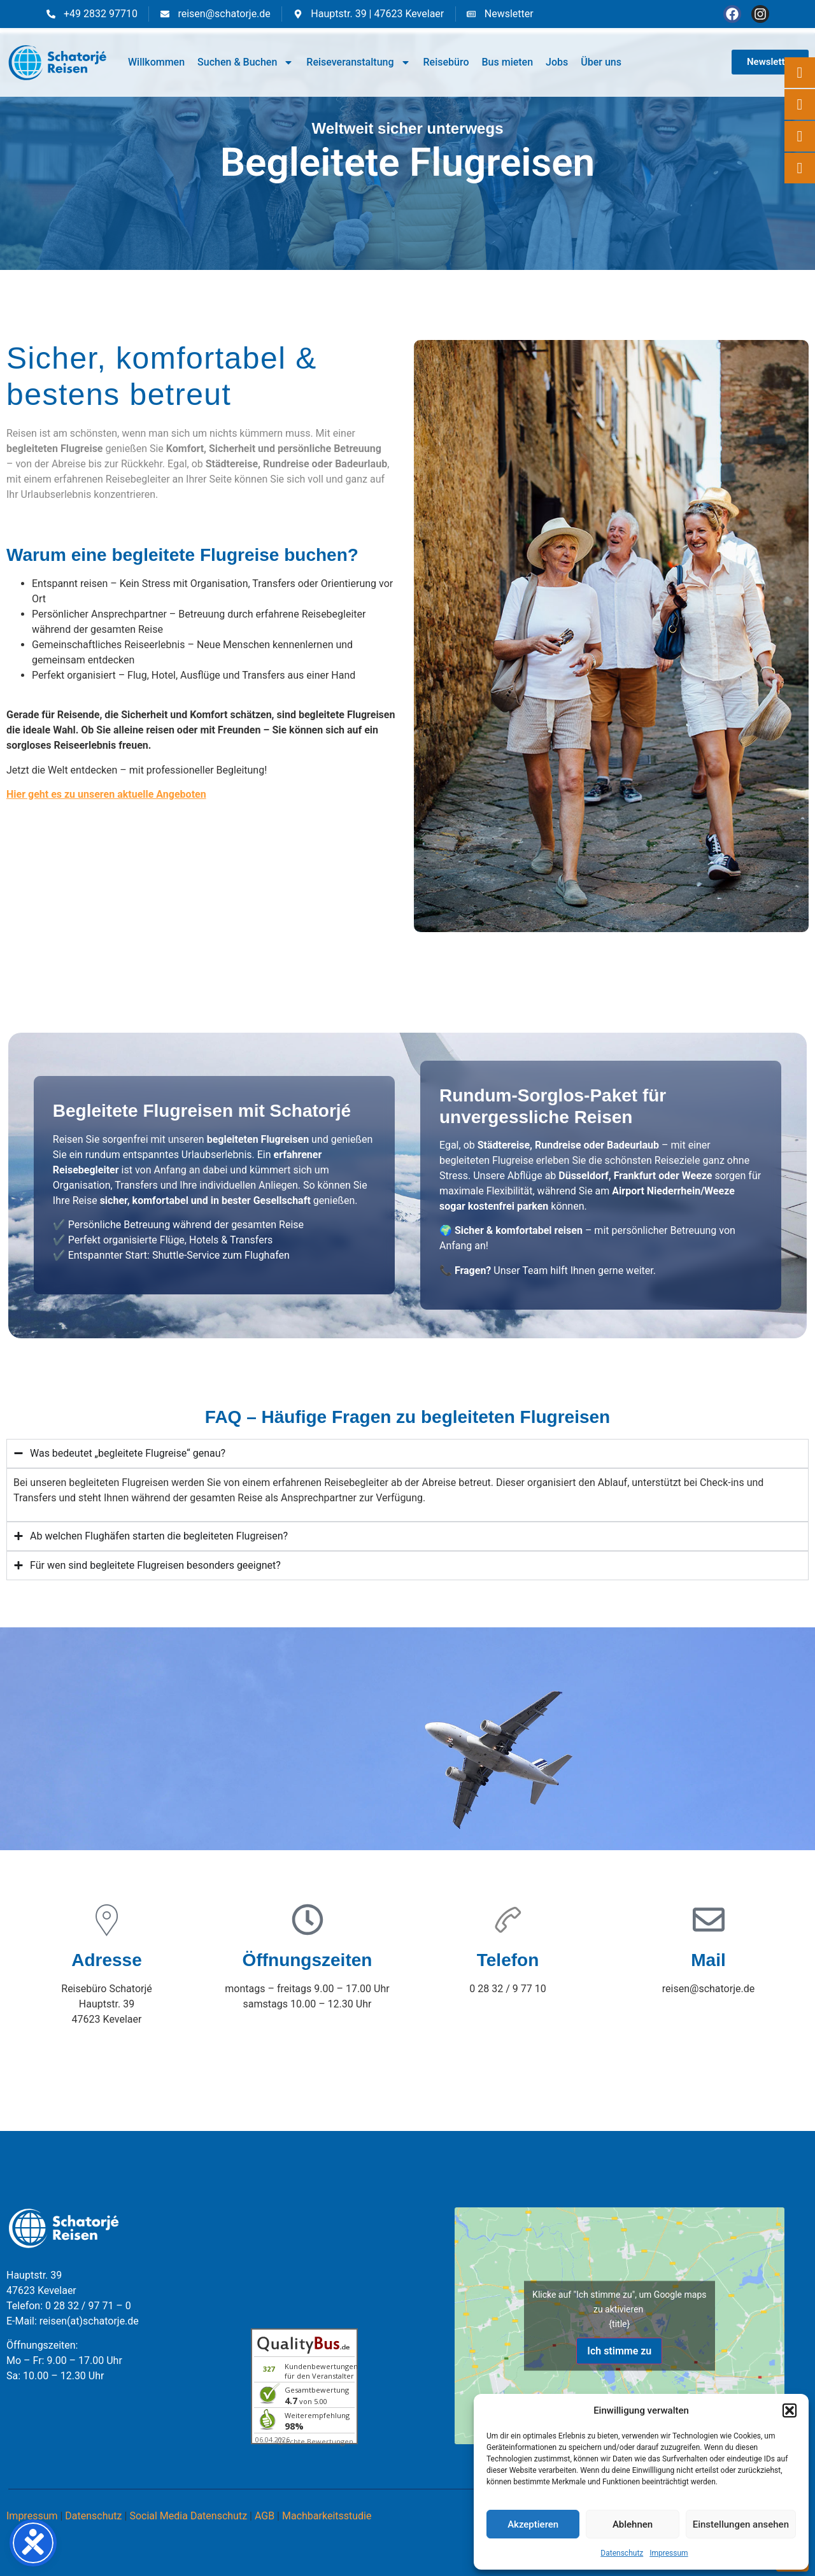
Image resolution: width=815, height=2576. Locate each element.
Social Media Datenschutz (188, 2516)
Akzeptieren (532, 2524)
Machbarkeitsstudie (327, 2516)
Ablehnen (633, 2524)
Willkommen (156, 62)
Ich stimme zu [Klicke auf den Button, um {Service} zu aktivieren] (619, 2350)
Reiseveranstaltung (358, 62)
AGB (264, 2516)
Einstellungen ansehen (741, 2524)
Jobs (557, 62)
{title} (619, 2323)
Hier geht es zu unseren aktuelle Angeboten (106, 794)
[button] (789, 2410)
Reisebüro (446, 62)
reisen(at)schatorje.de (89, 2321)
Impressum (668, 2553)
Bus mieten (507, 62)
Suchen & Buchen (245, 62)
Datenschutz (621, 2553)
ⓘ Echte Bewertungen (315, 2441)
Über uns (601, 62)
